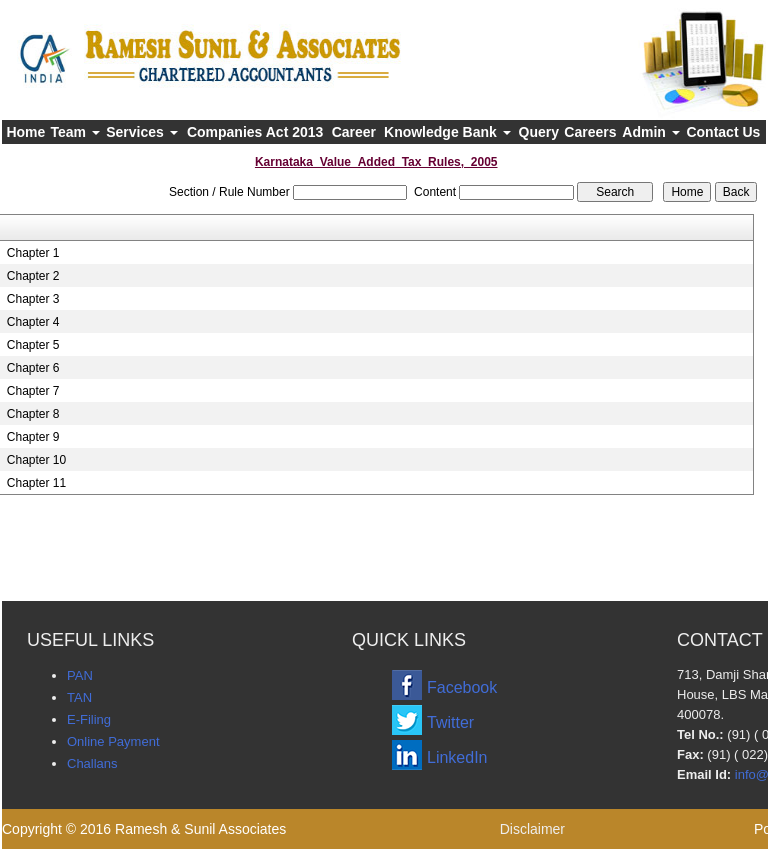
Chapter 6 (33, 368)
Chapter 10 (36, 460)
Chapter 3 (33, 299)
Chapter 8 (33, 414)
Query (539, 132)
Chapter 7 (33, 391)
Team (74, 132)
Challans (92, 763)
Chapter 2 (33, 276)
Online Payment (113, 741)
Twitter (450, 722)
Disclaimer (532, 829)
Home (25, 132)
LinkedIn (457, 757)
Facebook (462, 687)
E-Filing (89, 719)
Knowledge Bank (447, 132)
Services (142, 132)
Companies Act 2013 (255, 132)
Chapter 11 (36, 483)
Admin (650, 132)
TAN (79, 697)
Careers (590, 132)
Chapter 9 (33, 437)
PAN (80, 675)
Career (354, 132)
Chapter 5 (33, 345)
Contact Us (723, 132)
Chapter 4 (33, 322)
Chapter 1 (33, 253)
